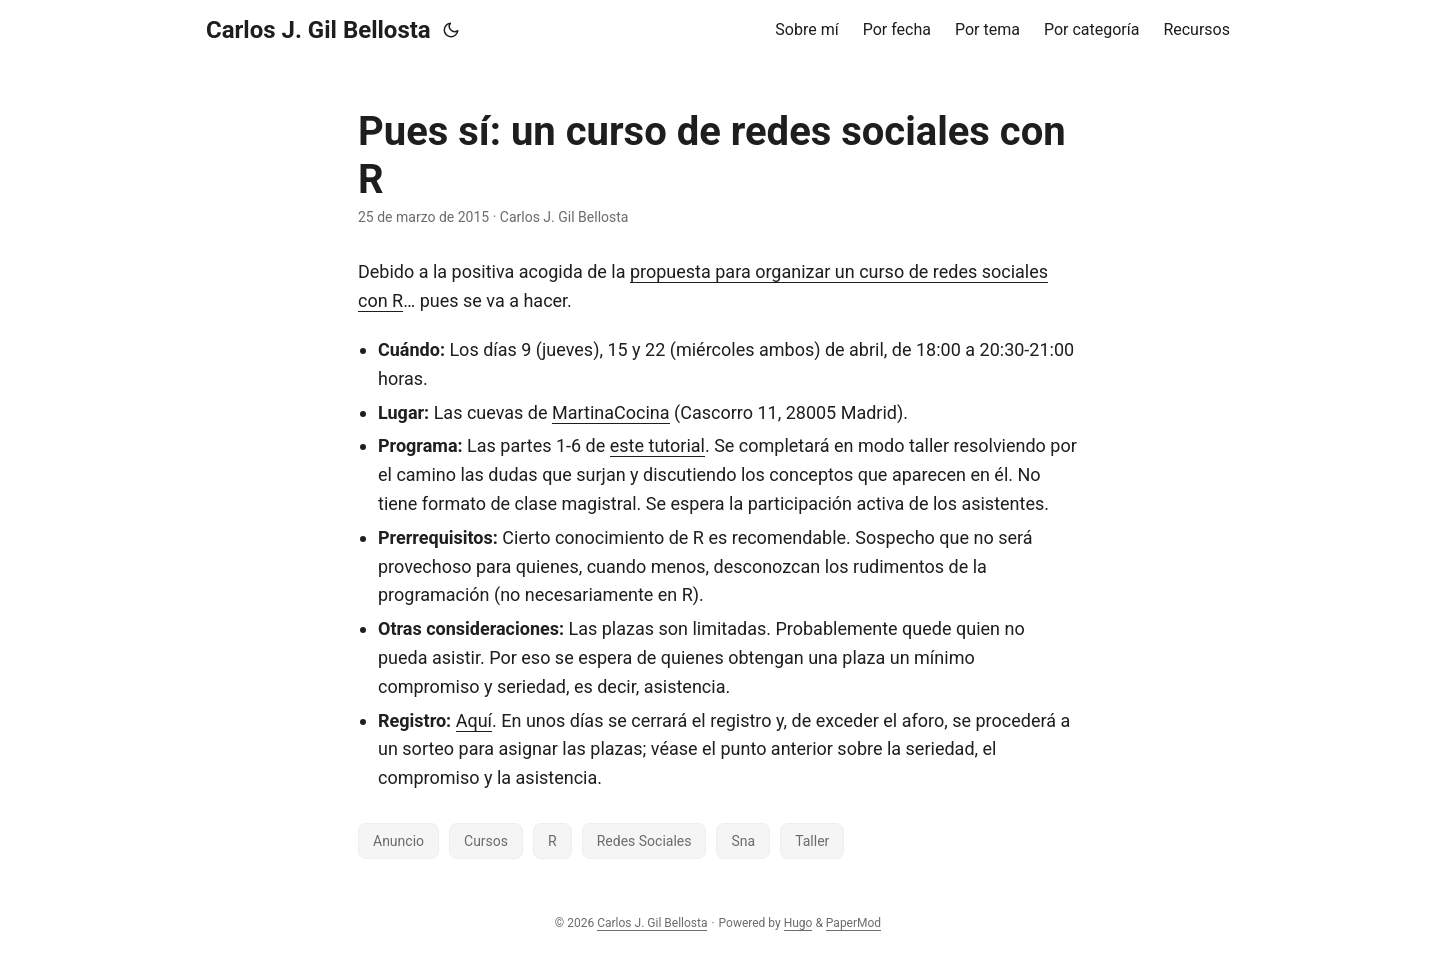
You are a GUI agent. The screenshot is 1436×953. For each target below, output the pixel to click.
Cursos (486, 841)
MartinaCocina (611, 412)
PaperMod (853, 923)
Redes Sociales (644, 841)
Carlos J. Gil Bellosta (318, 30)
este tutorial (657, 445)
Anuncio (398, 841)
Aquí (474, 720)
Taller (812, 841)
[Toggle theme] (451, 30)
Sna (743, 841)
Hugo (798, 923)
